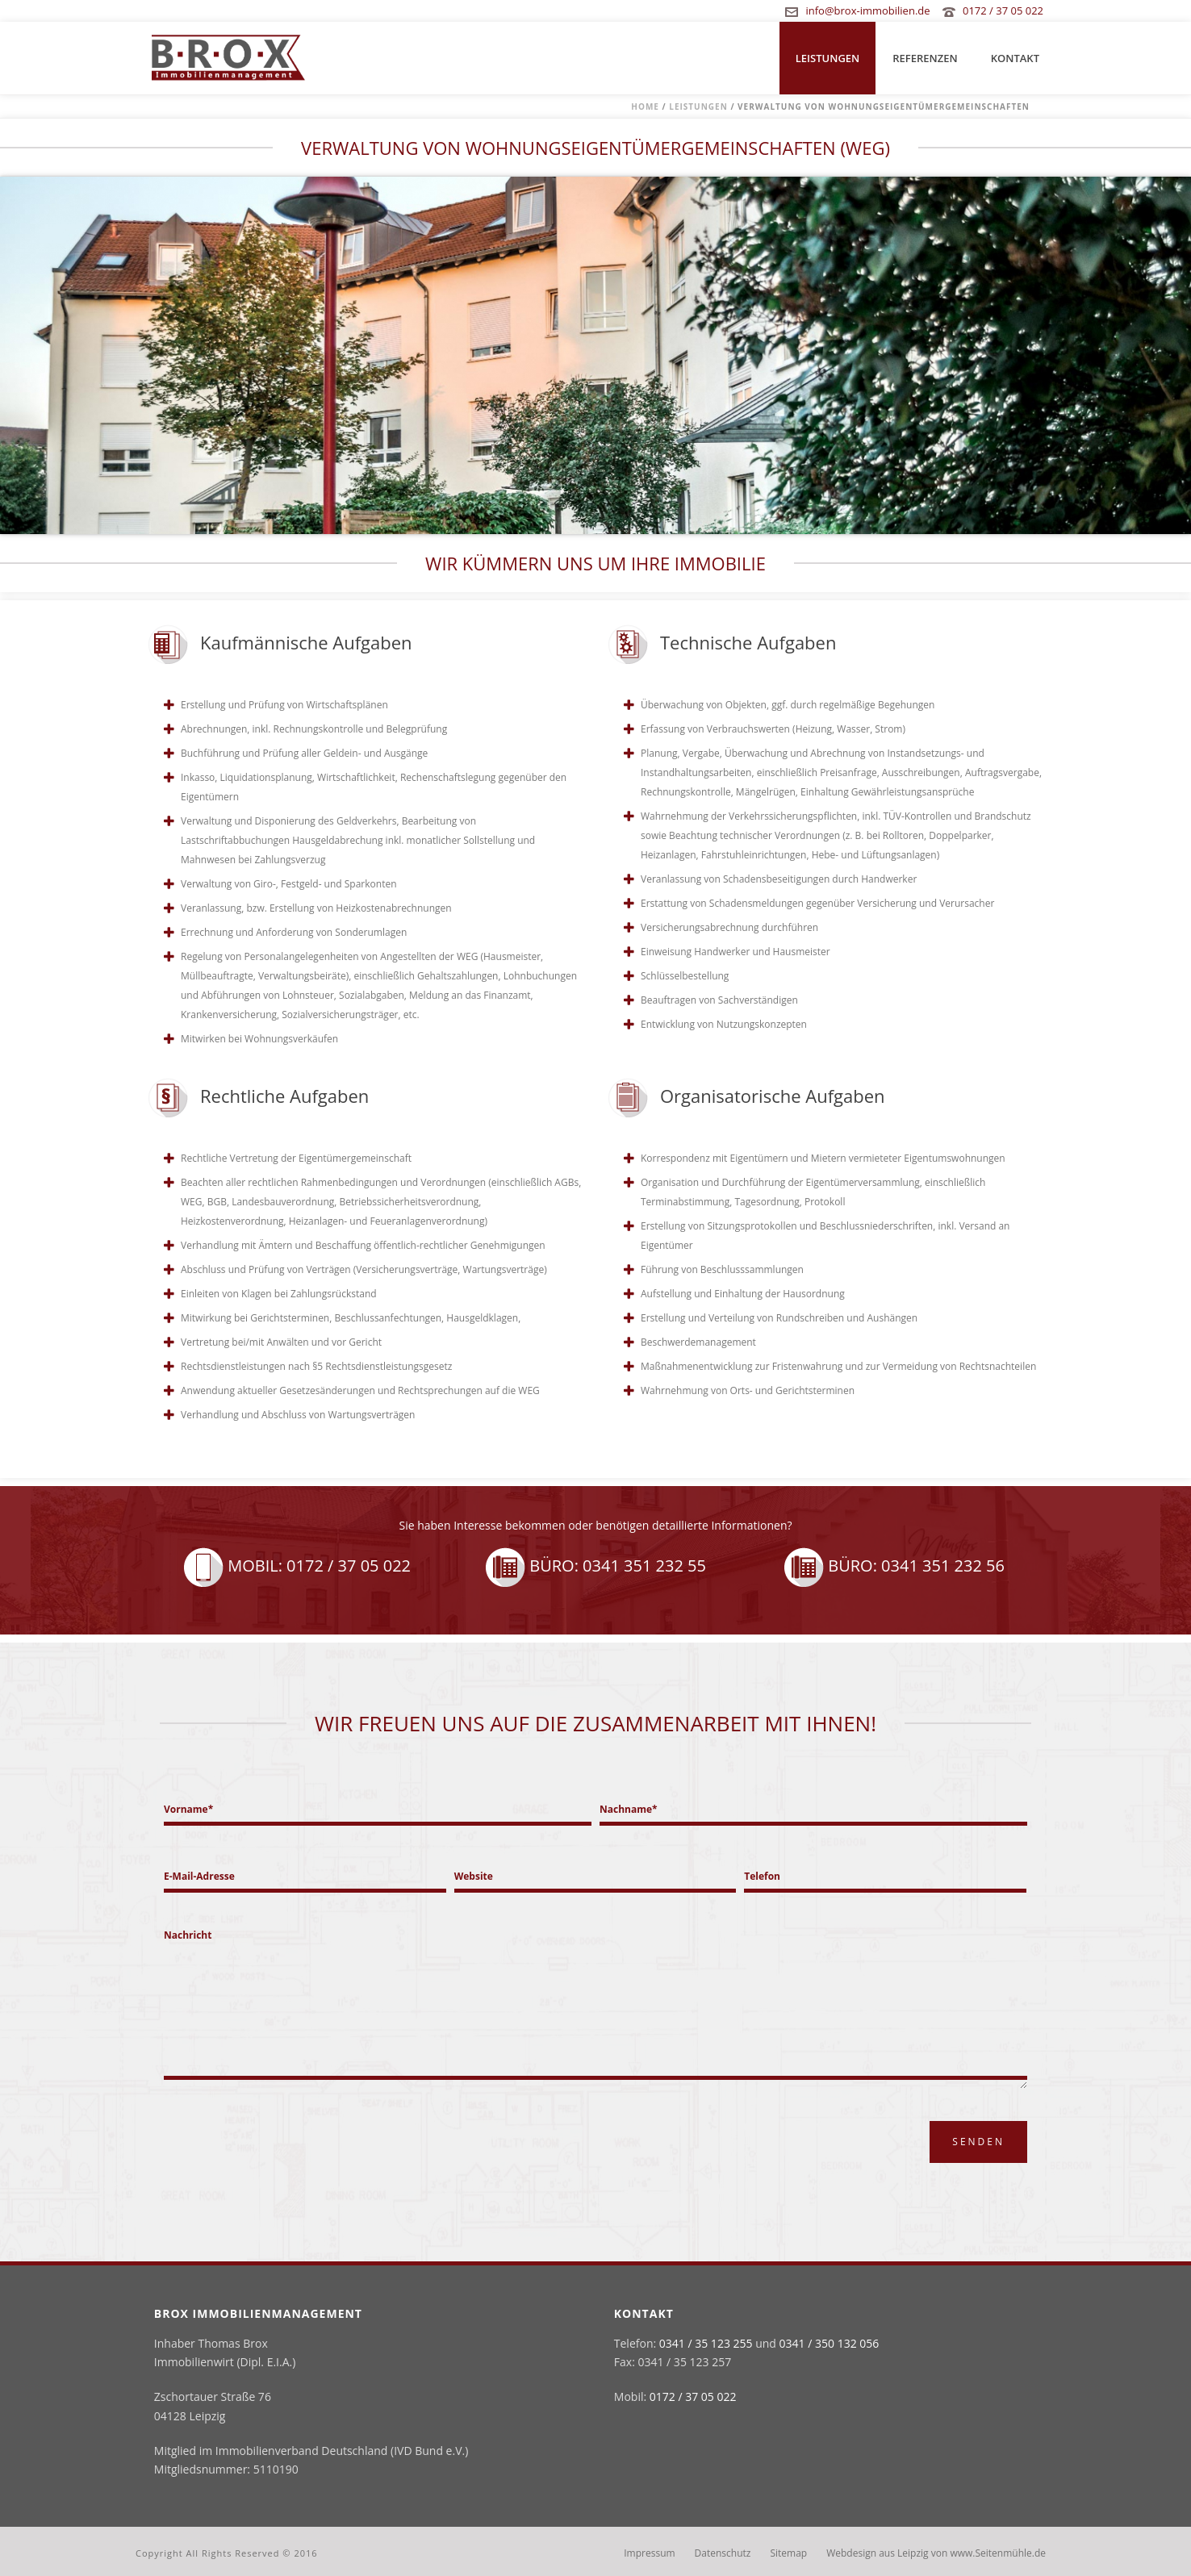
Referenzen (924, 58)
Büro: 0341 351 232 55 (595, 1565)
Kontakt (1015, 58)
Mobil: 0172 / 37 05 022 (297, 1565)
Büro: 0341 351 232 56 (894, 1565)
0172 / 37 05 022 (1003, 10)
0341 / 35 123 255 (706, 2343)
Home (645, 106)
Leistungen (828, 58)
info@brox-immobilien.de (867, 10)
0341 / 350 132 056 (829, 2343)
